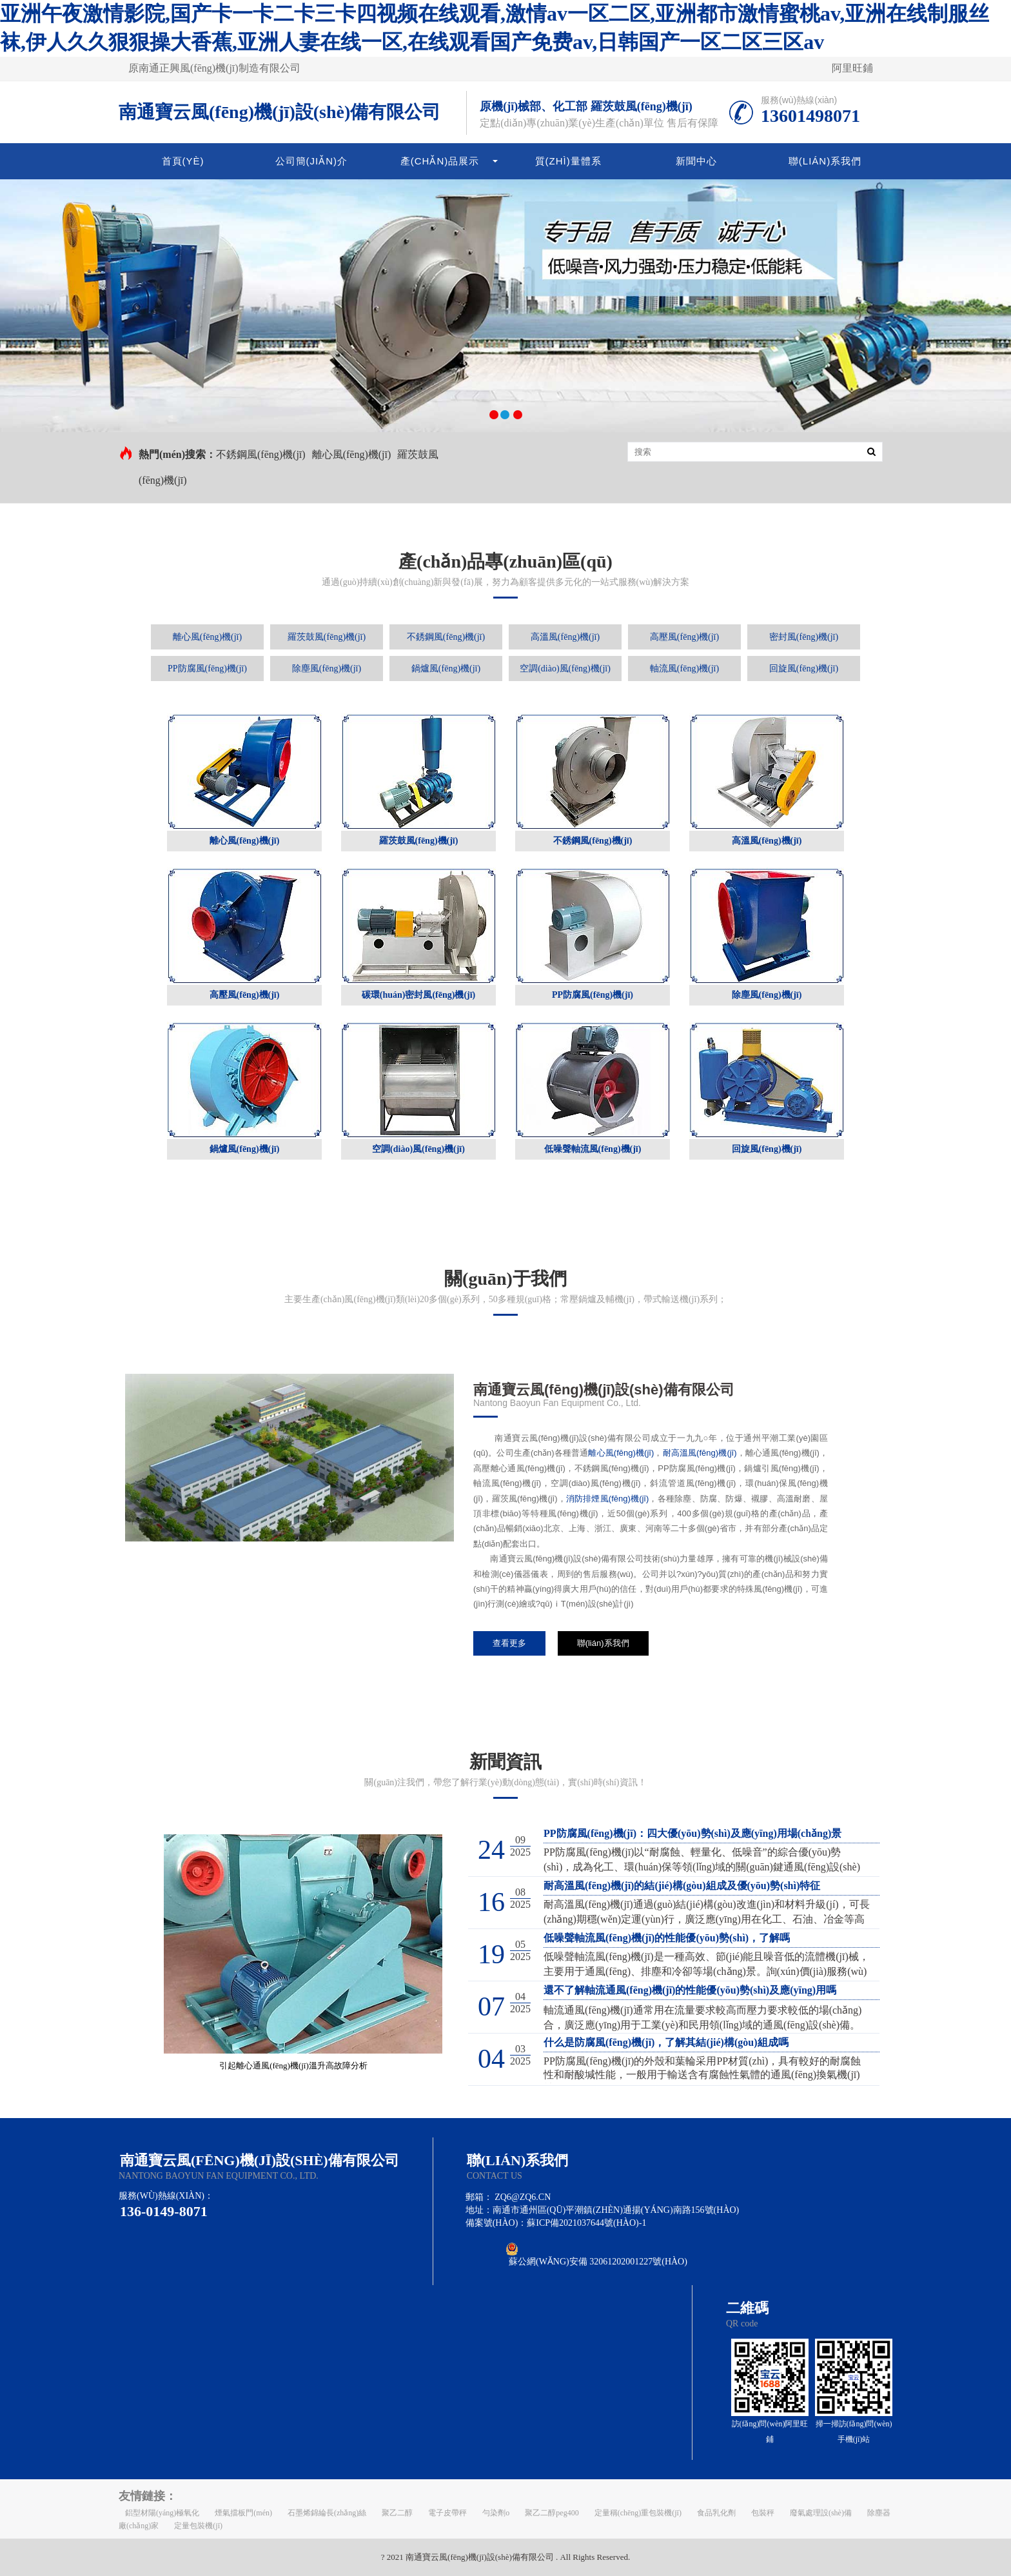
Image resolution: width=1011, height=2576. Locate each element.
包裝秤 (762, 2512)
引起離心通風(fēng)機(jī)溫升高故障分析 (293, 2065)
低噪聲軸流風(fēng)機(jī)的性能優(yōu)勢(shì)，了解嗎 (667, 1937)
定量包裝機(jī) (198, 2525)
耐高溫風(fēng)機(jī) (700, 1453)
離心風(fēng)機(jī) (351, 454)
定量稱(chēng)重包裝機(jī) (638, 2512)
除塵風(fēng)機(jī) (326, 668)
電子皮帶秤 (447, 2512)
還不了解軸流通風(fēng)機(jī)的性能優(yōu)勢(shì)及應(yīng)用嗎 (690, 1990)
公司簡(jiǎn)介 (311, 160)
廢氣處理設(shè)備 (821, 2512)
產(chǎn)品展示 (440, 160)
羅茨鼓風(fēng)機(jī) (327, 637)
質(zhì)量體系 (568, 160)
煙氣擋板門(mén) (243, 2512)
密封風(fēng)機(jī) (803, 637)
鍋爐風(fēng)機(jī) (445, 668)
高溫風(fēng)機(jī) (565, 637)
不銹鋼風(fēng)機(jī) (261, 454)
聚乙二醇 (397, 2512)
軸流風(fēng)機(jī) (684, 668)
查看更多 (509, 1643)
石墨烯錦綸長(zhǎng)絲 (327, 2512)
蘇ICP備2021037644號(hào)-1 (586, 2223)
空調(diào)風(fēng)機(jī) (565, 668)
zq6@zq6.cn (523, 2197)
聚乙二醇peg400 (551, 2512)
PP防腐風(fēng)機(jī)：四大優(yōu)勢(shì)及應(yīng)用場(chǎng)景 (692, 1833)
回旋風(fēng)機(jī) (803, 668)
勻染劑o (495, 2512)
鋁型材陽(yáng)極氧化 (162, 2512)
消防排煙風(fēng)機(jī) (607, 1498)
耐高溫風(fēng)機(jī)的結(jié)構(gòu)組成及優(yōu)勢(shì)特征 (682, 1885)
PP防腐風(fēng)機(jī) (207, 668)
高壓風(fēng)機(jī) (684, 637)
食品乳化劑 (716, 2512)
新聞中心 (696, 160)
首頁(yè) (183, 160)
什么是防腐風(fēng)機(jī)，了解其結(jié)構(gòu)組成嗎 (666, 2042)
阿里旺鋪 (852, 68)
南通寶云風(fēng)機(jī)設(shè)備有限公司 (279, 112)
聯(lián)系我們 (825, 160)
